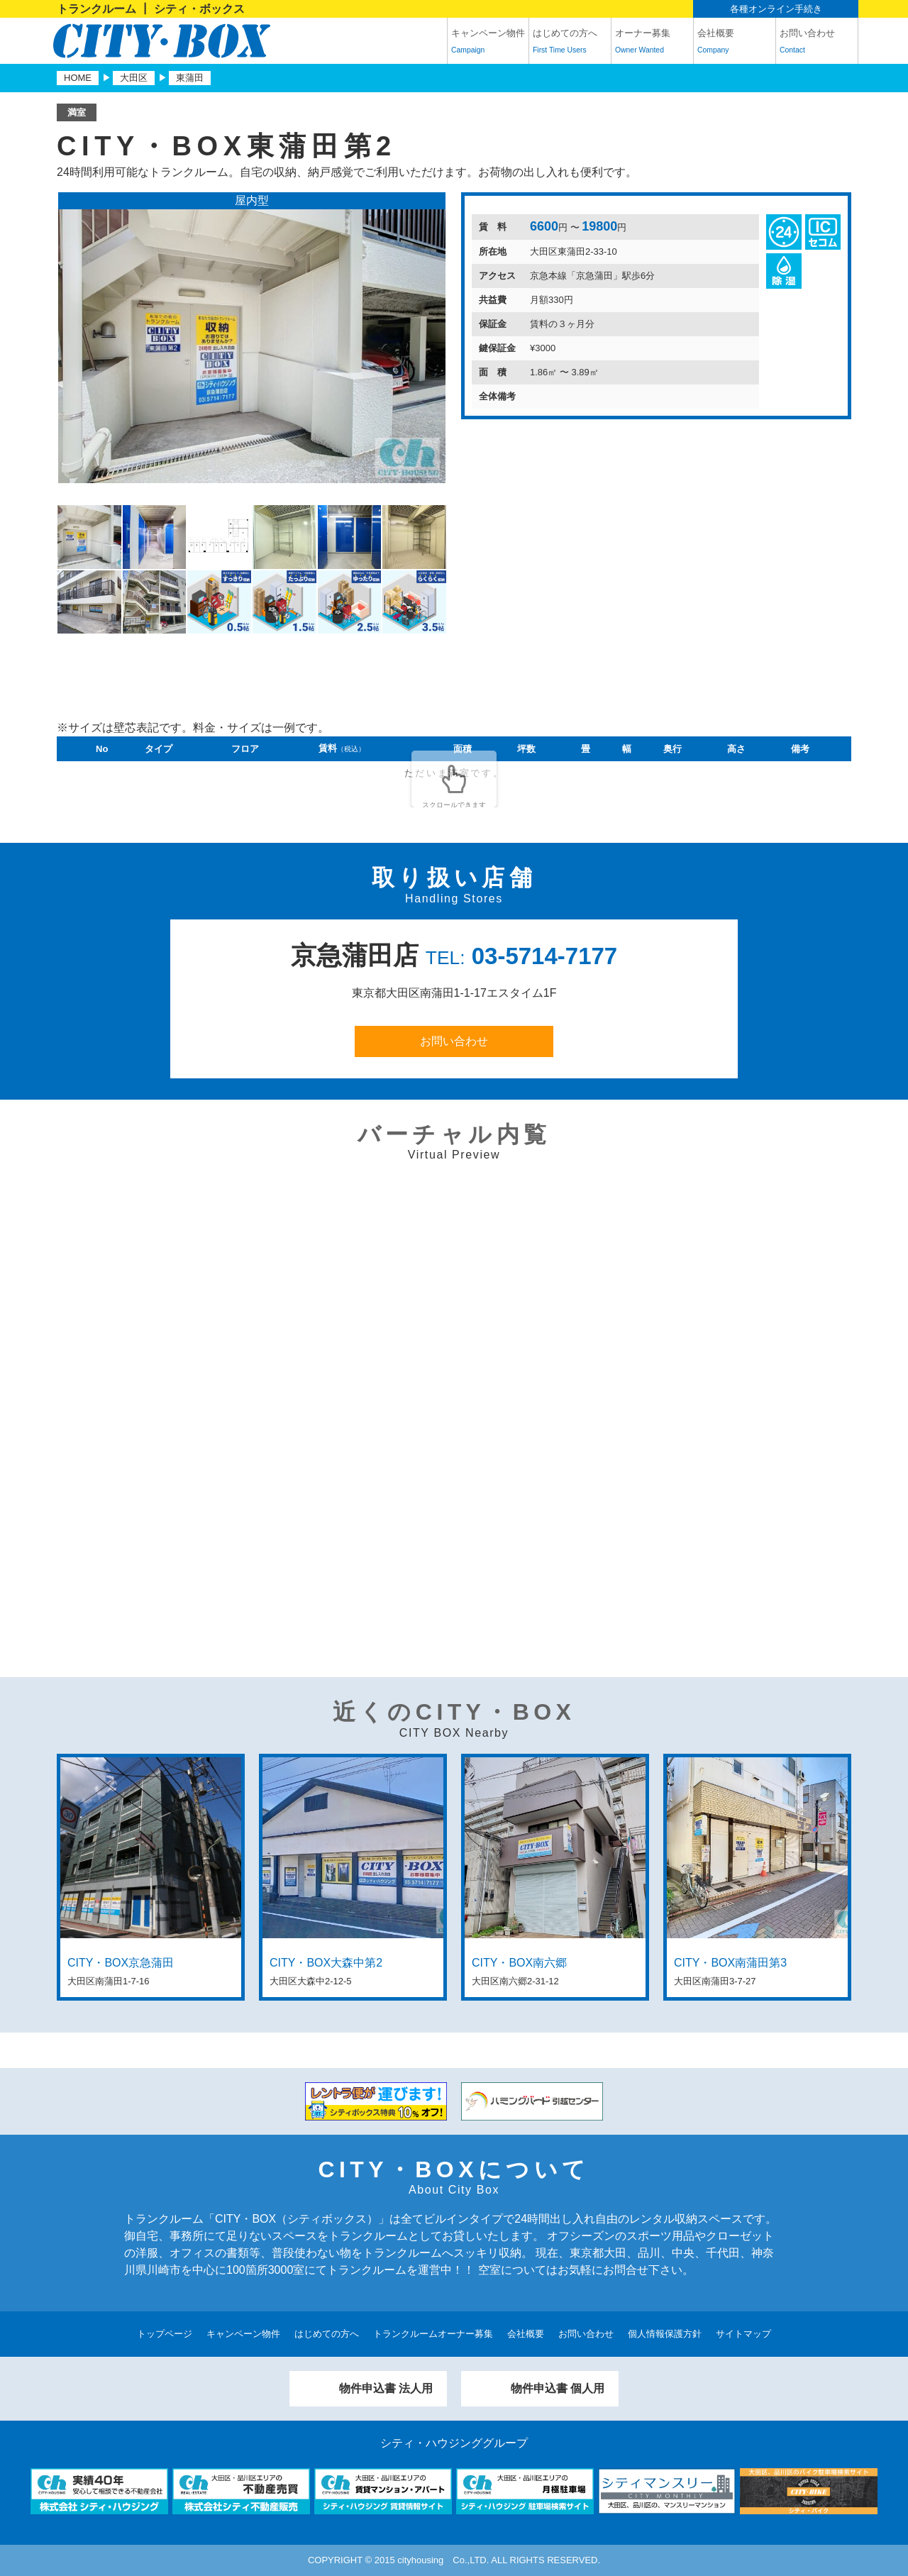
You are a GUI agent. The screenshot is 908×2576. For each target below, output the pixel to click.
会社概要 (734, 43)
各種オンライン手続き (776, 9)
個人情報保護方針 (665, 2333)
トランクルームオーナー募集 (433, 2333)
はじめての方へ (570, 43)
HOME (78, 77)
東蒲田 (190, 77)
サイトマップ (743, 2333)
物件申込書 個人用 (557, 2388)
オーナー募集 (652, 43)
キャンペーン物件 (488, 43)
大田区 (134, 77)
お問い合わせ (817, 43)
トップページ (164, 2333)
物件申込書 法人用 (386, 2388)
